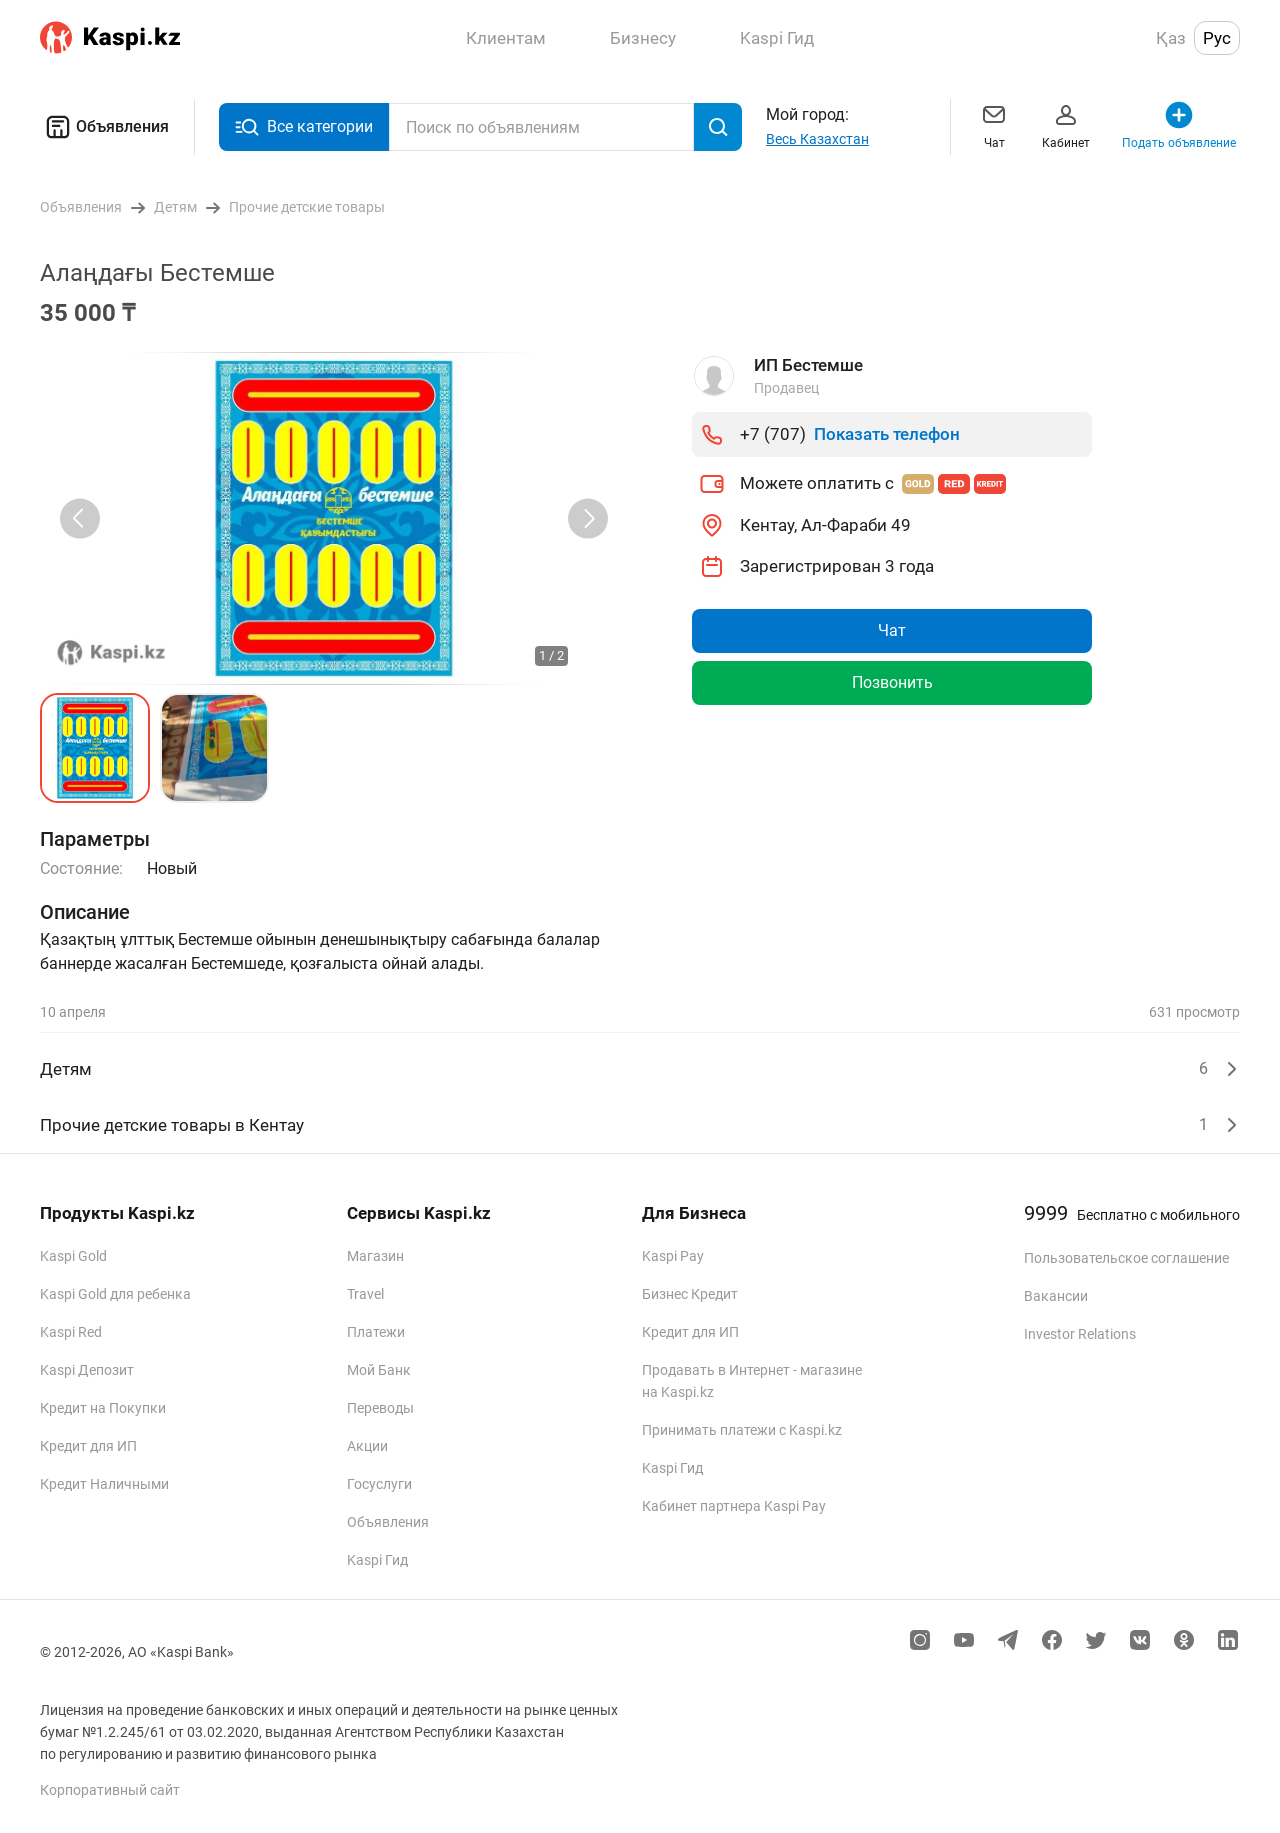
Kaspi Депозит (87, 1370)
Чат (994, 124)
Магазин (375, 1256)
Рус (1217, 38)
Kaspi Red (71, 1332)
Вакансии (1056, 1296)
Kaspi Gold (73, 1256)
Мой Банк (379, 1370)
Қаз (1171, 38)
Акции (367, 1446)
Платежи (376, 1332)
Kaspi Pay (673, 1256)
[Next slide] (588, 518)
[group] (334, 518)
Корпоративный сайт (110, 1790)
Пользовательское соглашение (1126, 1258)
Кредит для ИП (88, 1446)
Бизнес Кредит (690, 1294)
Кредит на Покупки (103, 1408)
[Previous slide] (80, 518)
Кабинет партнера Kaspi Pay (734, 1506)
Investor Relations (1080, 1334)
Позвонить (892, 682)
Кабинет (1066, 124)
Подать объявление (1179, 124)
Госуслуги (379, 1484)
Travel (365, 1294)
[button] (95, 748)
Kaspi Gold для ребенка (115, 1294)
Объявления (104, 127)
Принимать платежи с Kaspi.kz (742, 1430)
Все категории (304, 127)
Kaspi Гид (377, 1560)
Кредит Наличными (104, 1484)
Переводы (380, 1408)
